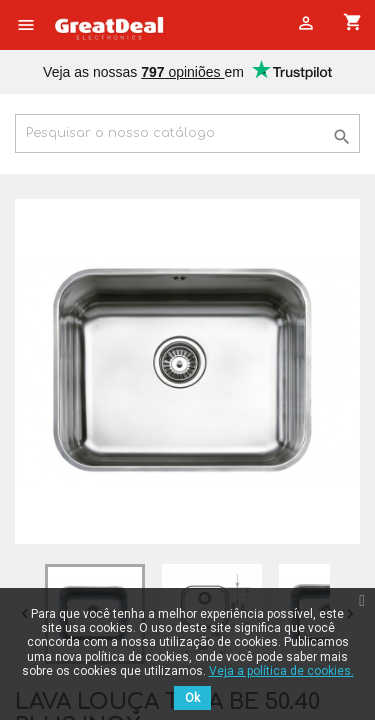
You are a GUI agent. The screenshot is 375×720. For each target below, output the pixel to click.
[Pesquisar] (187, 133)
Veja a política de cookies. (281, 671)
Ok (192, 698)
